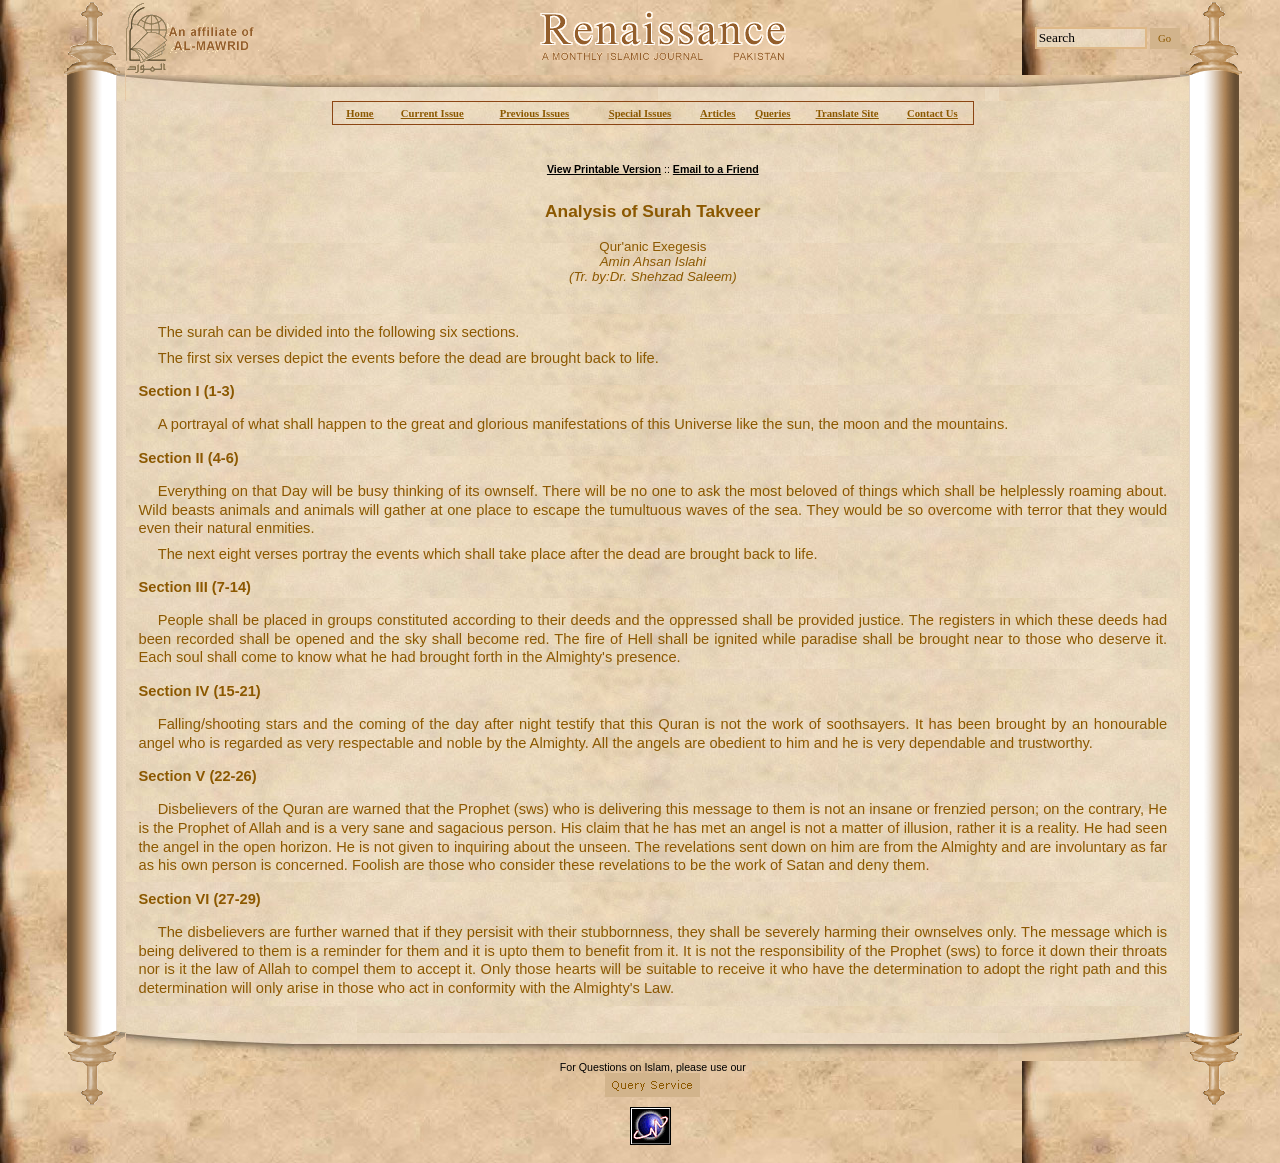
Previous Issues (534, 113)
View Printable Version (604, 169)
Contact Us (932, 113)
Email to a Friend (716, 169)
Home (359, 113)
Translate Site (847, 113)
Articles (718, 113)
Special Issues (640, 113)
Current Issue (432, 113)
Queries (773, 113)
